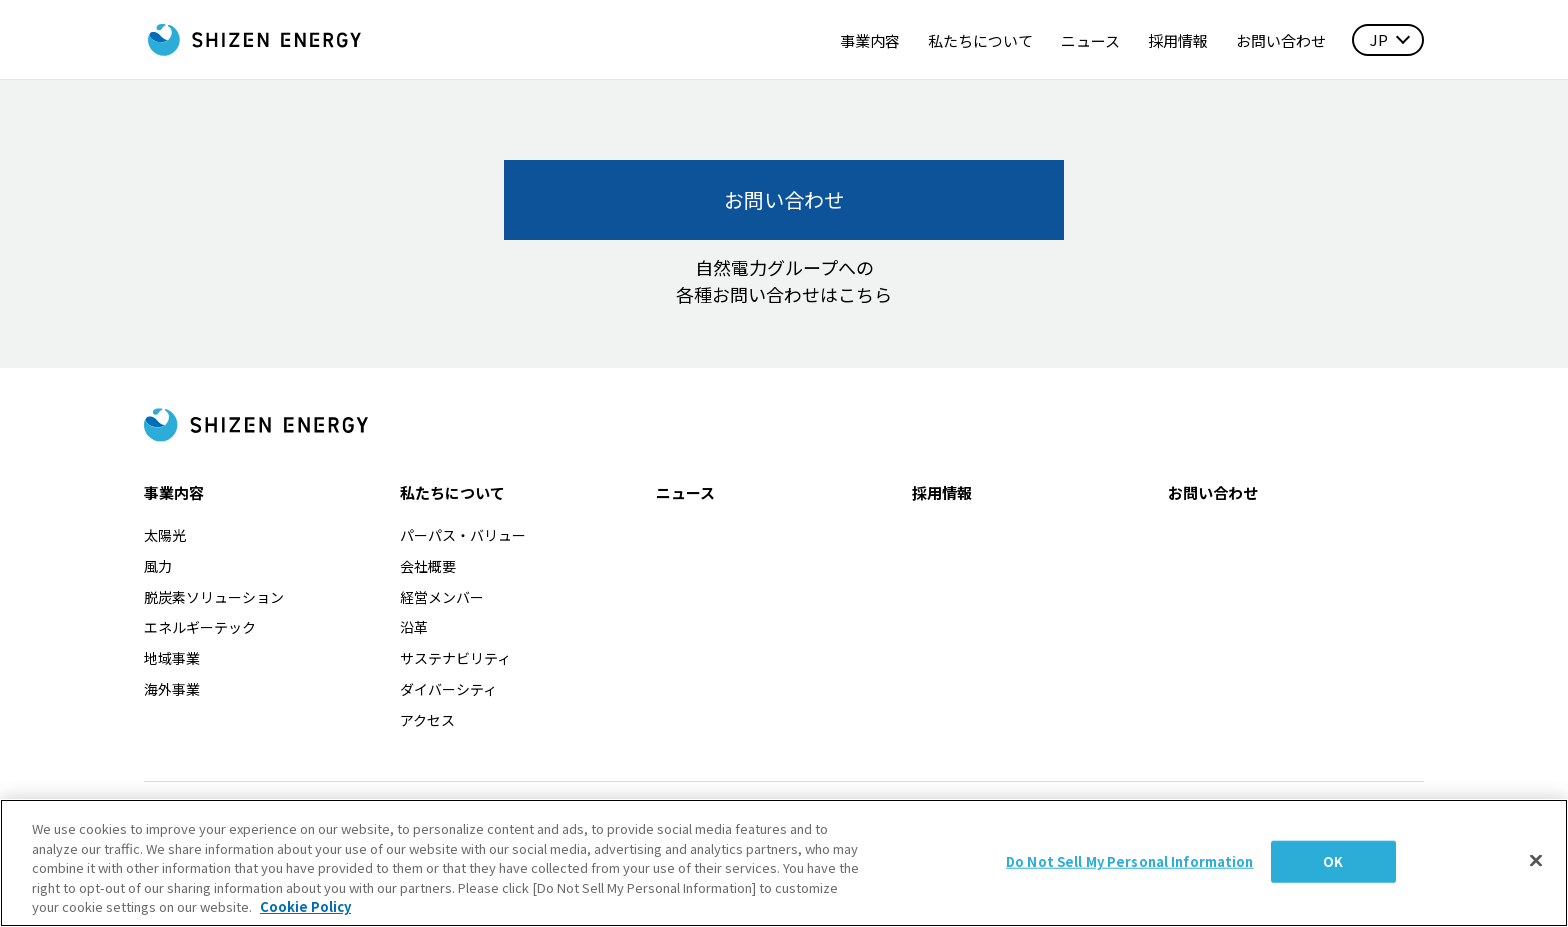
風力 (158, 566)
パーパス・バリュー (463, 535)
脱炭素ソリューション (214, 597)
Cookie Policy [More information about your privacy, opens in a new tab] (305, 915)
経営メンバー (442, 597)
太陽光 (165, 535)
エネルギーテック (200, 627)
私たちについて (980, 40)
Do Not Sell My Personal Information (1130, 869)
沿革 (414, 627)
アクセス (427, 720)
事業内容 (870, 40)
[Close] (1536, 869)
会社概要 (428, 566)
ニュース (1090, 40)
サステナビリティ (455, 658)
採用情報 (1178, 40)
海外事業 (172, 689)
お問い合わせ (1281, 40)
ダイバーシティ (448, 689)
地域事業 (172, 658)
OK (1333, 869)
